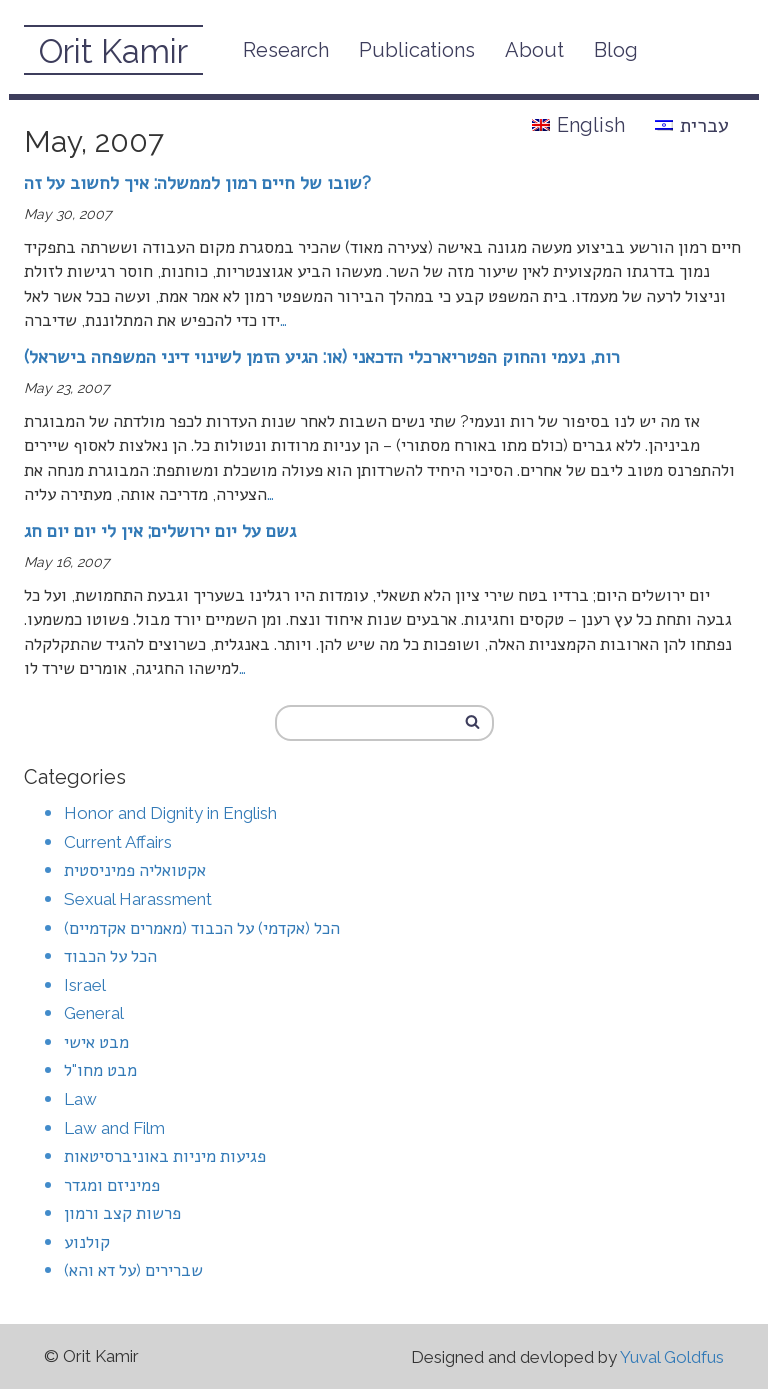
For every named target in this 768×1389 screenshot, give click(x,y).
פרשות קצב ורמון (122, 1213)
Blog (616, 50)
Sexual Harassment (138, 899)
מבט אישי (96, 1042)
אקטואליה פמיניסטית (135, 870)
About (534, 50)
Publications (417, 50)
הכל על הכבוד (110, 956)
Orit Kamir (113, 51)
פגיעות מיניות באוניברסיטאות (165, 1156)
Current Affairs (118, 842)
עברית (692, 125)
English (578, 125)
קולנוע (87, 1242)
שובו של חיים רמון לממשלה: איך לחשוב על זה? (197, 182)
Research (286, 50)
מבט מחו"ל (100, 1070)
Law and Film (114, 1128)
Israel (85, 985)
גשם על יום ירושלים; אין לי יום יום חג (160, 530)
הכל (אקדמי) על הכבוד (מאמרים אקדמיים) (202, 928)
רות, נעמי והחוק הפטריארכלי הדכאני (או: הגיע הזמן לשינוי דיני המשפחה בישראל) (322, 356)
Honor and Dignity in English (170, 813)
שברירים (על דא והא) (133, 1270)
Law (80, 1099)
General (94, 1013)
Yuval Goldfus (672, 1357)
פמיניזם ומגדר (112, 1185)
